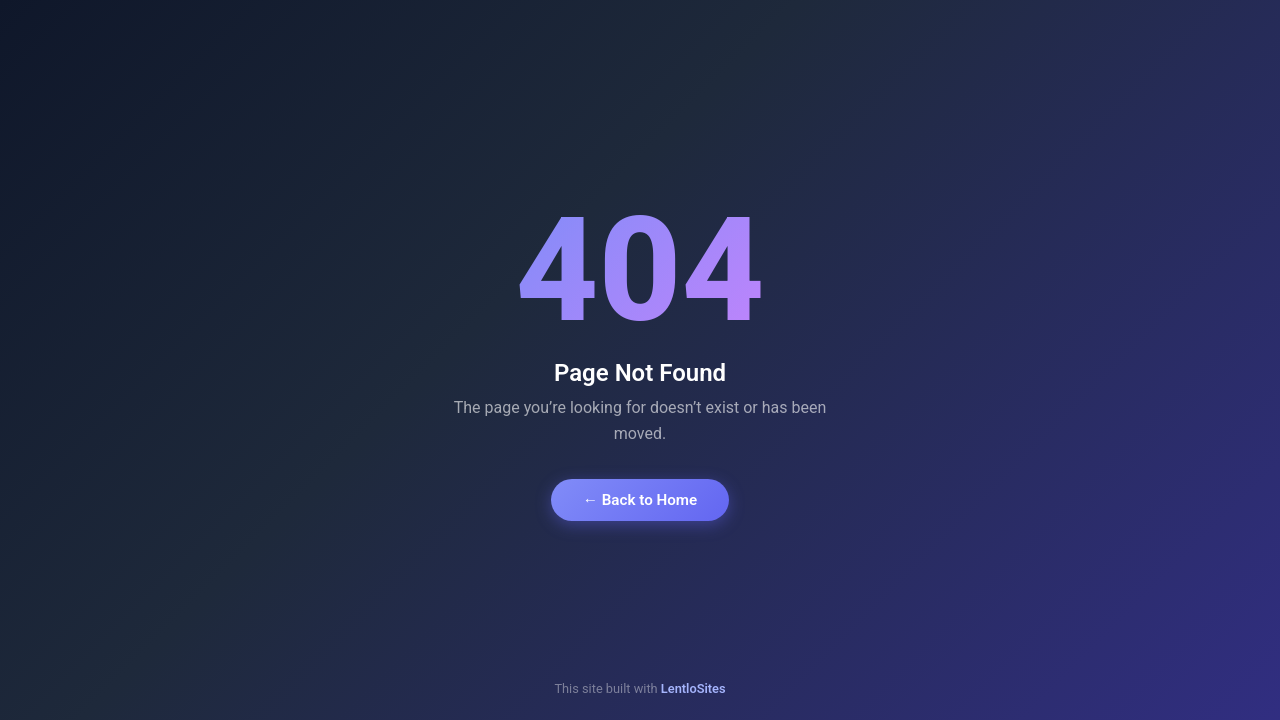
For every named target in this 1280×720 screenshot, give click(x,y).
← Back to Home (640, 500)
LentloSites (693, 688)
